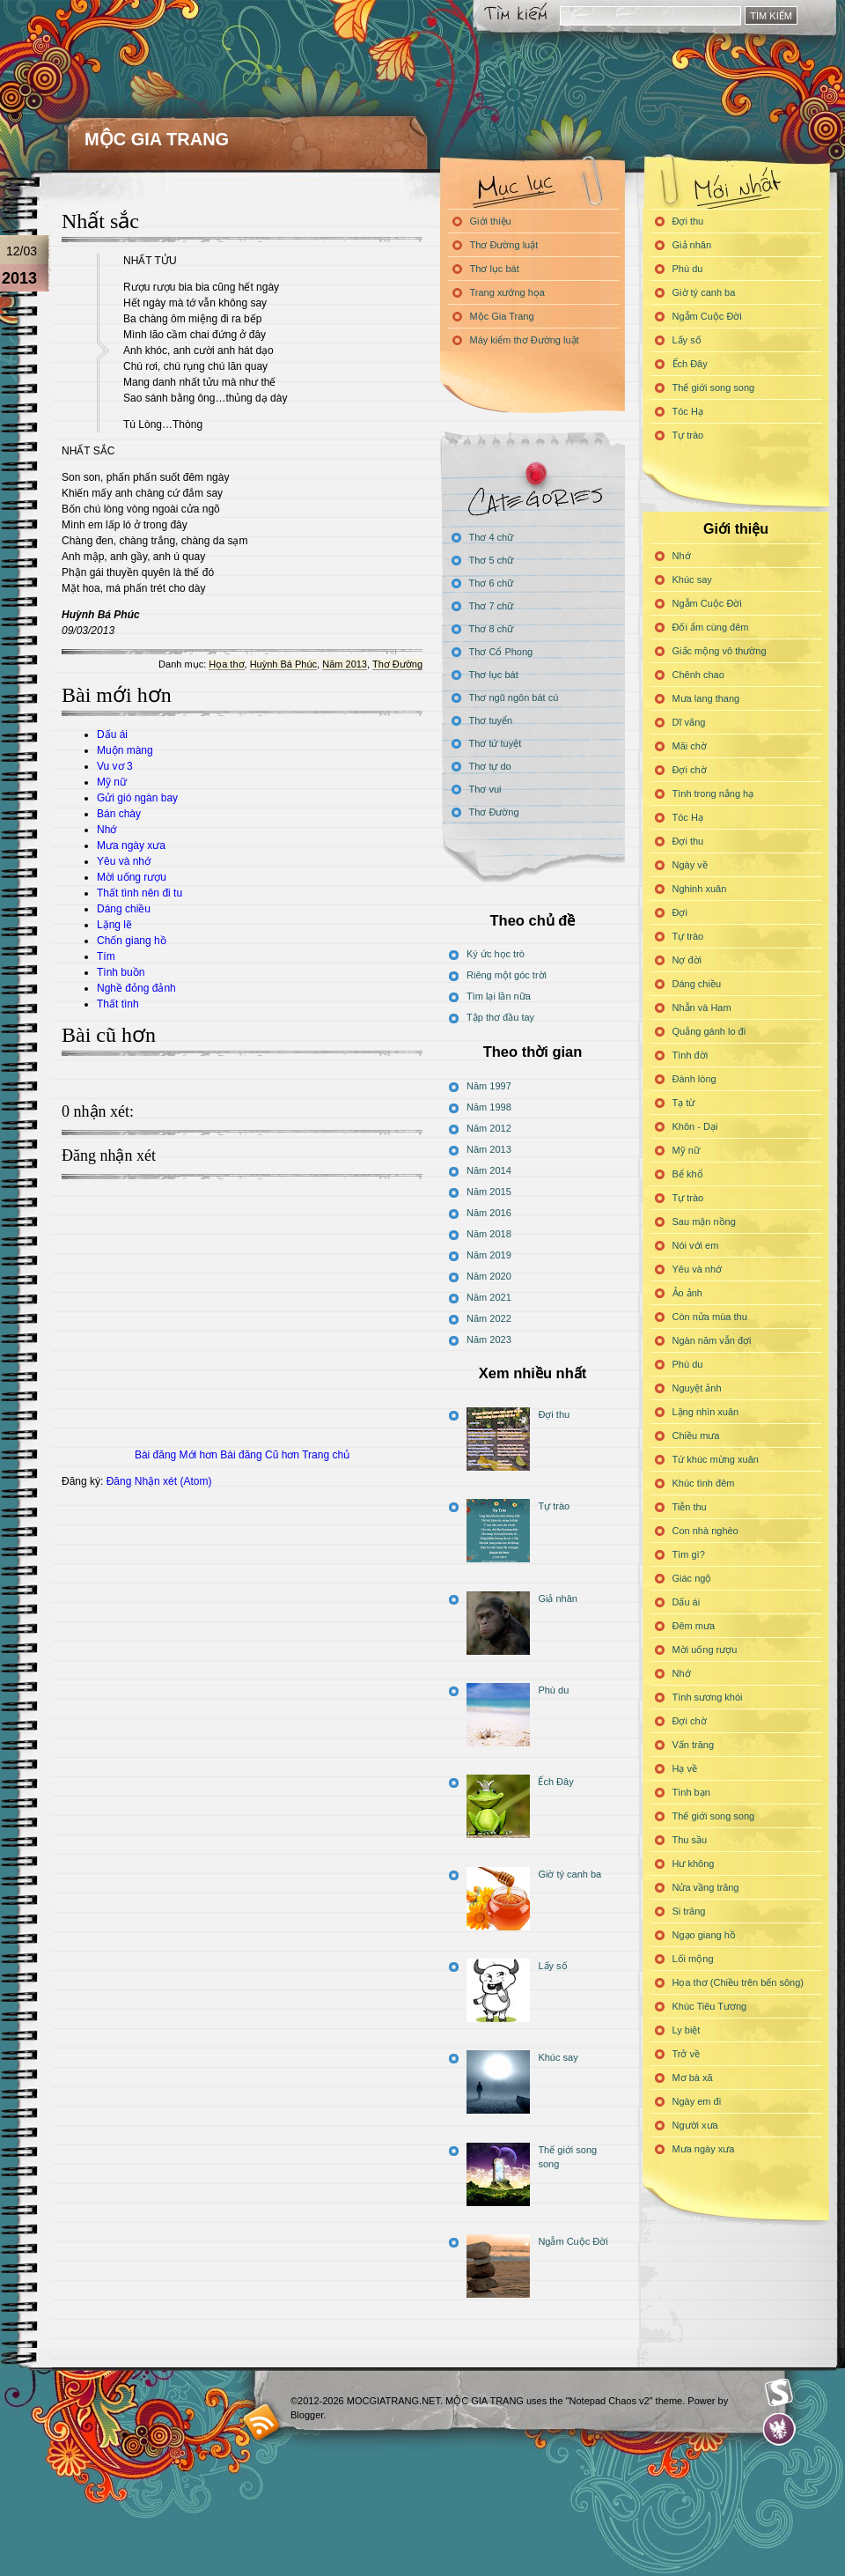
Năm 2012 (489, 1128)
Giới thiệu (490, 221)
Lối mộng (693, 1958)
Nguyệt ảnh (697, 1388)
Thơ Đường (397, 664)
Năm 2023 (489, 1339)
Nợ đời (687, 960)
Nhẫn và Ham (701, 1007)
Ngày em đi (697, 2101)
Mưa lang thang (706, 698)
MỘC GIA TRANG (156, 139)
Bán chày (119, 814)
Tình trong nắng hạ (713, 793)
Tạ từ (683, 1102)
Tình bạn (691, 1792)
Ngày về (690, 865)
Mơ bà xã (692, 2077)
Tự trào (688, 435)
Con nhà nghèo (705, 1530)
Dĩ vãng (689, 722)
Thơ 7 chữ (491, 606)
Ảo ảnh (687, 1293)
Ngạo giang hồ (704, 1935)
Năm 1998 (489, 1107)
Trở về (686, 2053)
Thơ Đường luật (504, 245)
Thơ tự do (490, 766)
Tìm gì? (688, 1554)
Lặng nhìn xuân (705, 1411)
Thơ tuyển (491, 720)
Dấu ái (112, 734)
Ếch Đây (690, 363)
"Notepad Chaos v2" (609, 2400)
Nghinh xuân (699, 888)
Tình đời (690, 1055)
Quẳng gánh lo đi (709, 1031)
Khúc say (692, 579)
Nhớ (106, 829)
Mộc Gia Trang (502, 316)
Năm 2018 (489, 1234)
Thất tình (118, 1004)
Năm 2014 (489, 1170)
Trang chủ (325, 1455)
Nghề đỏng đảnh (136, 988)
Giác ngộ (692, 1578)
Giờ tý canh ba (704, 292)
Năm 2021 (489, 1297)
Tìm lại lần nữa (499, 996)
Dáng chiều (124, 909)
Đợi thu (688, 221)
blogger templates (261, 2421)
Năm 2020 (489, 1276)
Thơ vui (485, 789)
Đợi (679, 912)
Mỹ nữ (112, 782)
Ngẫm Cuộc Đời (707, 316)
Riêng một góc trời (507, 975)
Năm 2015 (489, 1191)
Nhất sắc (100, 221)
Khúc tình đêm (703, 1483)
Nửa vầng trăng (705, 1887)
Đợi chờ (689, 769)
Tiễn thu (689, 1507)
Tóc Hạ (687, 411)
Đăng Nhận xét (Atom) (159, 1481)
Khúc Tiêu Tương (709, 2006)
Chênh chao (698, 674)
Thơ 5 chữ (491, 560)
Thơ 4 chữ (491, 537)
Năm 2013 (344, 664)
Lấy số (687, 340)
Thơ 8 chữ (491, 629)
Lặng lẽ (114, 925)
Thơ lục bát (494, 268)
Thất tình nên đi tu (139, 893)
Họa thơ (226, 664)
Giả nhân (692, 245)
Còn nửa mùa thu (709, 1316)
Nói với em (695, 1245)
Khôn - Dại (695, 1126)
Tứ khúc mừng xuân (715, 1459)
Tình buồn (120, 972)
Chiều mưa (696, 1435)
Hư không (693, 1863)
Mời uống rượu (131, 877)
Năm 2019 (489, 1255)
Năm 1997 (489, 1086)
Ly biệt (686, 2030)
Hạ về (685, 1768)
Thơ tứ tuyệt (495, 743)
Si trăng (689, 1911)
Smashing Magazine (779, 2393)
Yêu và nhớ (124, 861)
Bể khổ (687, 1174)
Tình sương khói (707, 1697)
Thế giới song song (713, 387)
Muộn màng (125, 750)
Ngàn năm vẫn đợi (712, 1340)
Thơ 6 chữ (491, 583)
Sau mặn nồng (704, 1221)
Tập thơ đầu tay (500, 1017)
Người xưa (695, 2125)
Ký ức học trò (496, 953)
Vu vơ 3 (115, 766)
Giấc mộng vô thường (719, 651)
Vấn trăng (693, 1744)
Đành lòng (694, 1079)
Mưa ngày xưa (131, 845)
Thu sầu (690, 1839)
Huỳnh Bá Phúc (283, 664)
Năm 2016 (489, 1212)
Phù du (687, 268)
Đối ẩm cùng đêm (710, 627)
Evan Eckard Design (779, 2429)
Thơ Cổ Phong (501, 651)
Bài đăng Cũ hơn (259, 1455)
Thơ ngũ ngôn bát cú (514, 697)
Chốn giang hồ (131, 940)
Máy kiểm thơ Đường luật (524, 340)
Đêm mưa (694, 1625)
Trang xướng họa (507, 292)
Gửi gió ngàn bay (137, 798)
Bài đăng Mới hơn (176, 1455)
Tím (106, 956)
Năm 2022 (489, 1318)
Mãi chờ (689, 746)
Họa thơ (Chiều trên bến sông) (738, 1982)
